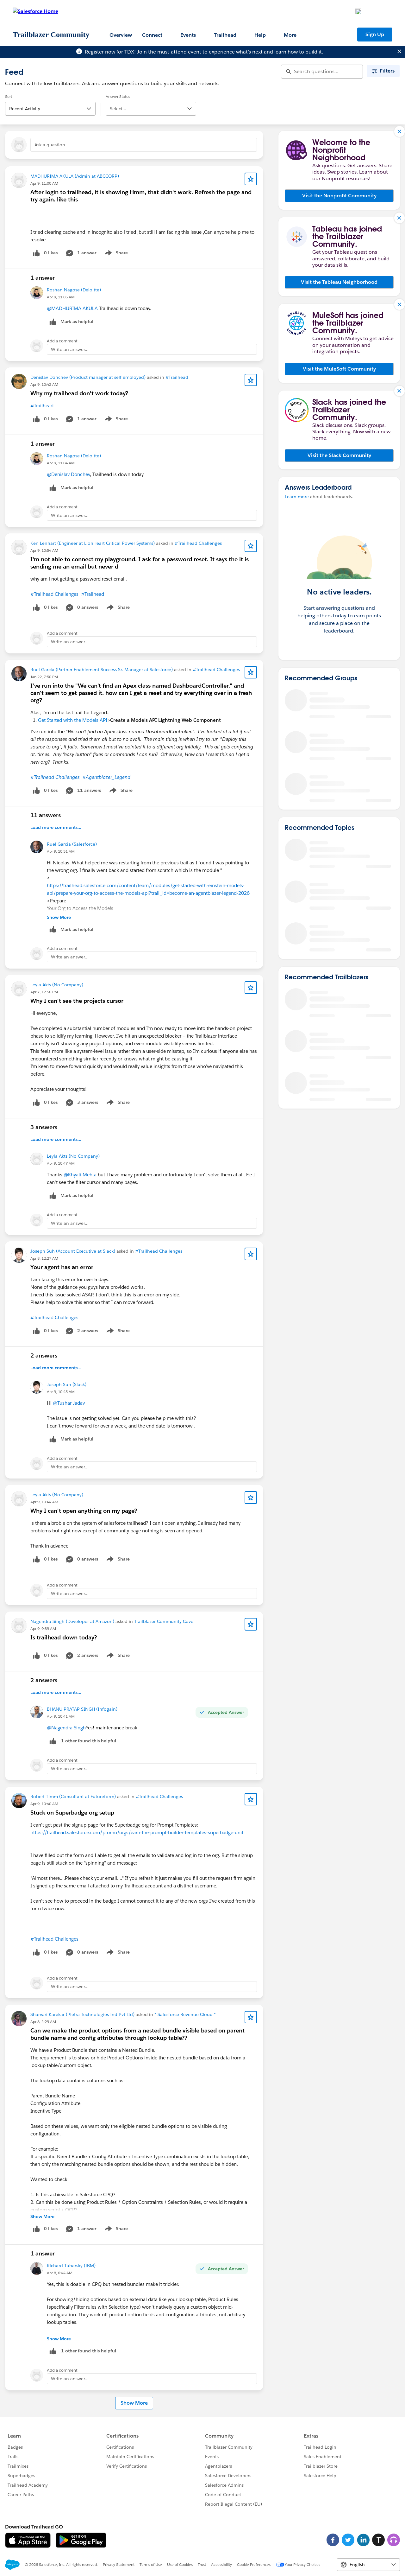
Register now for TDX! (110, 51)
